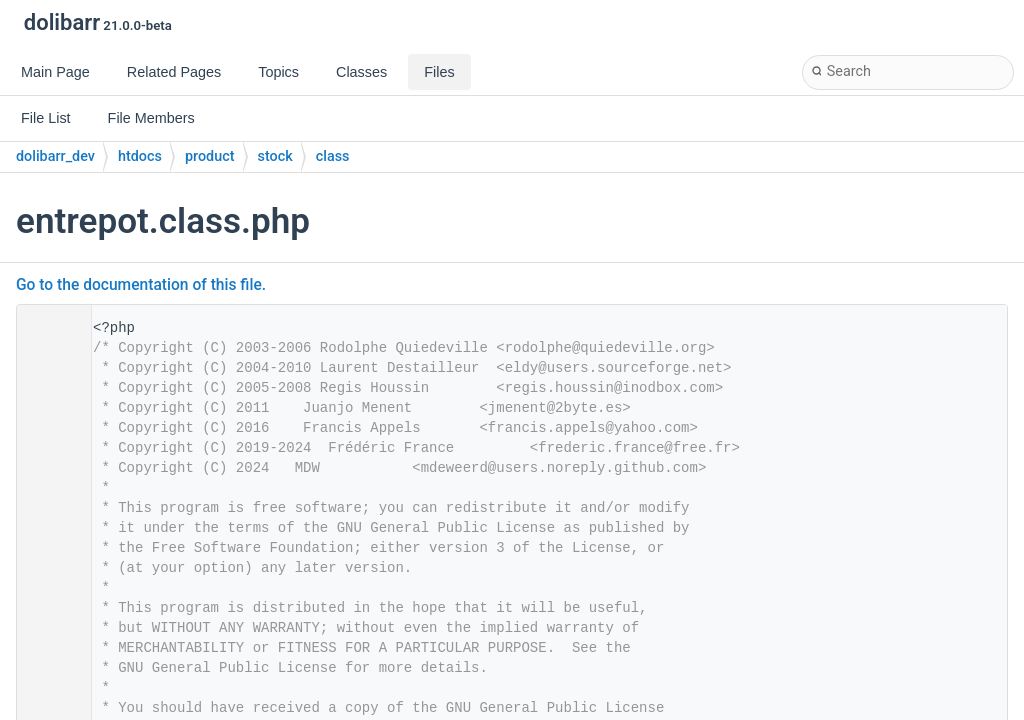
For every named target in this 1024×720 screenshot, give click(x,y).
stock (275, 156)
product (210, 156)
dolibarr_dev (55, 156)
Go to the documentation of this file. (141, 285)
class (333, 156)
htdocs (140, 156)
